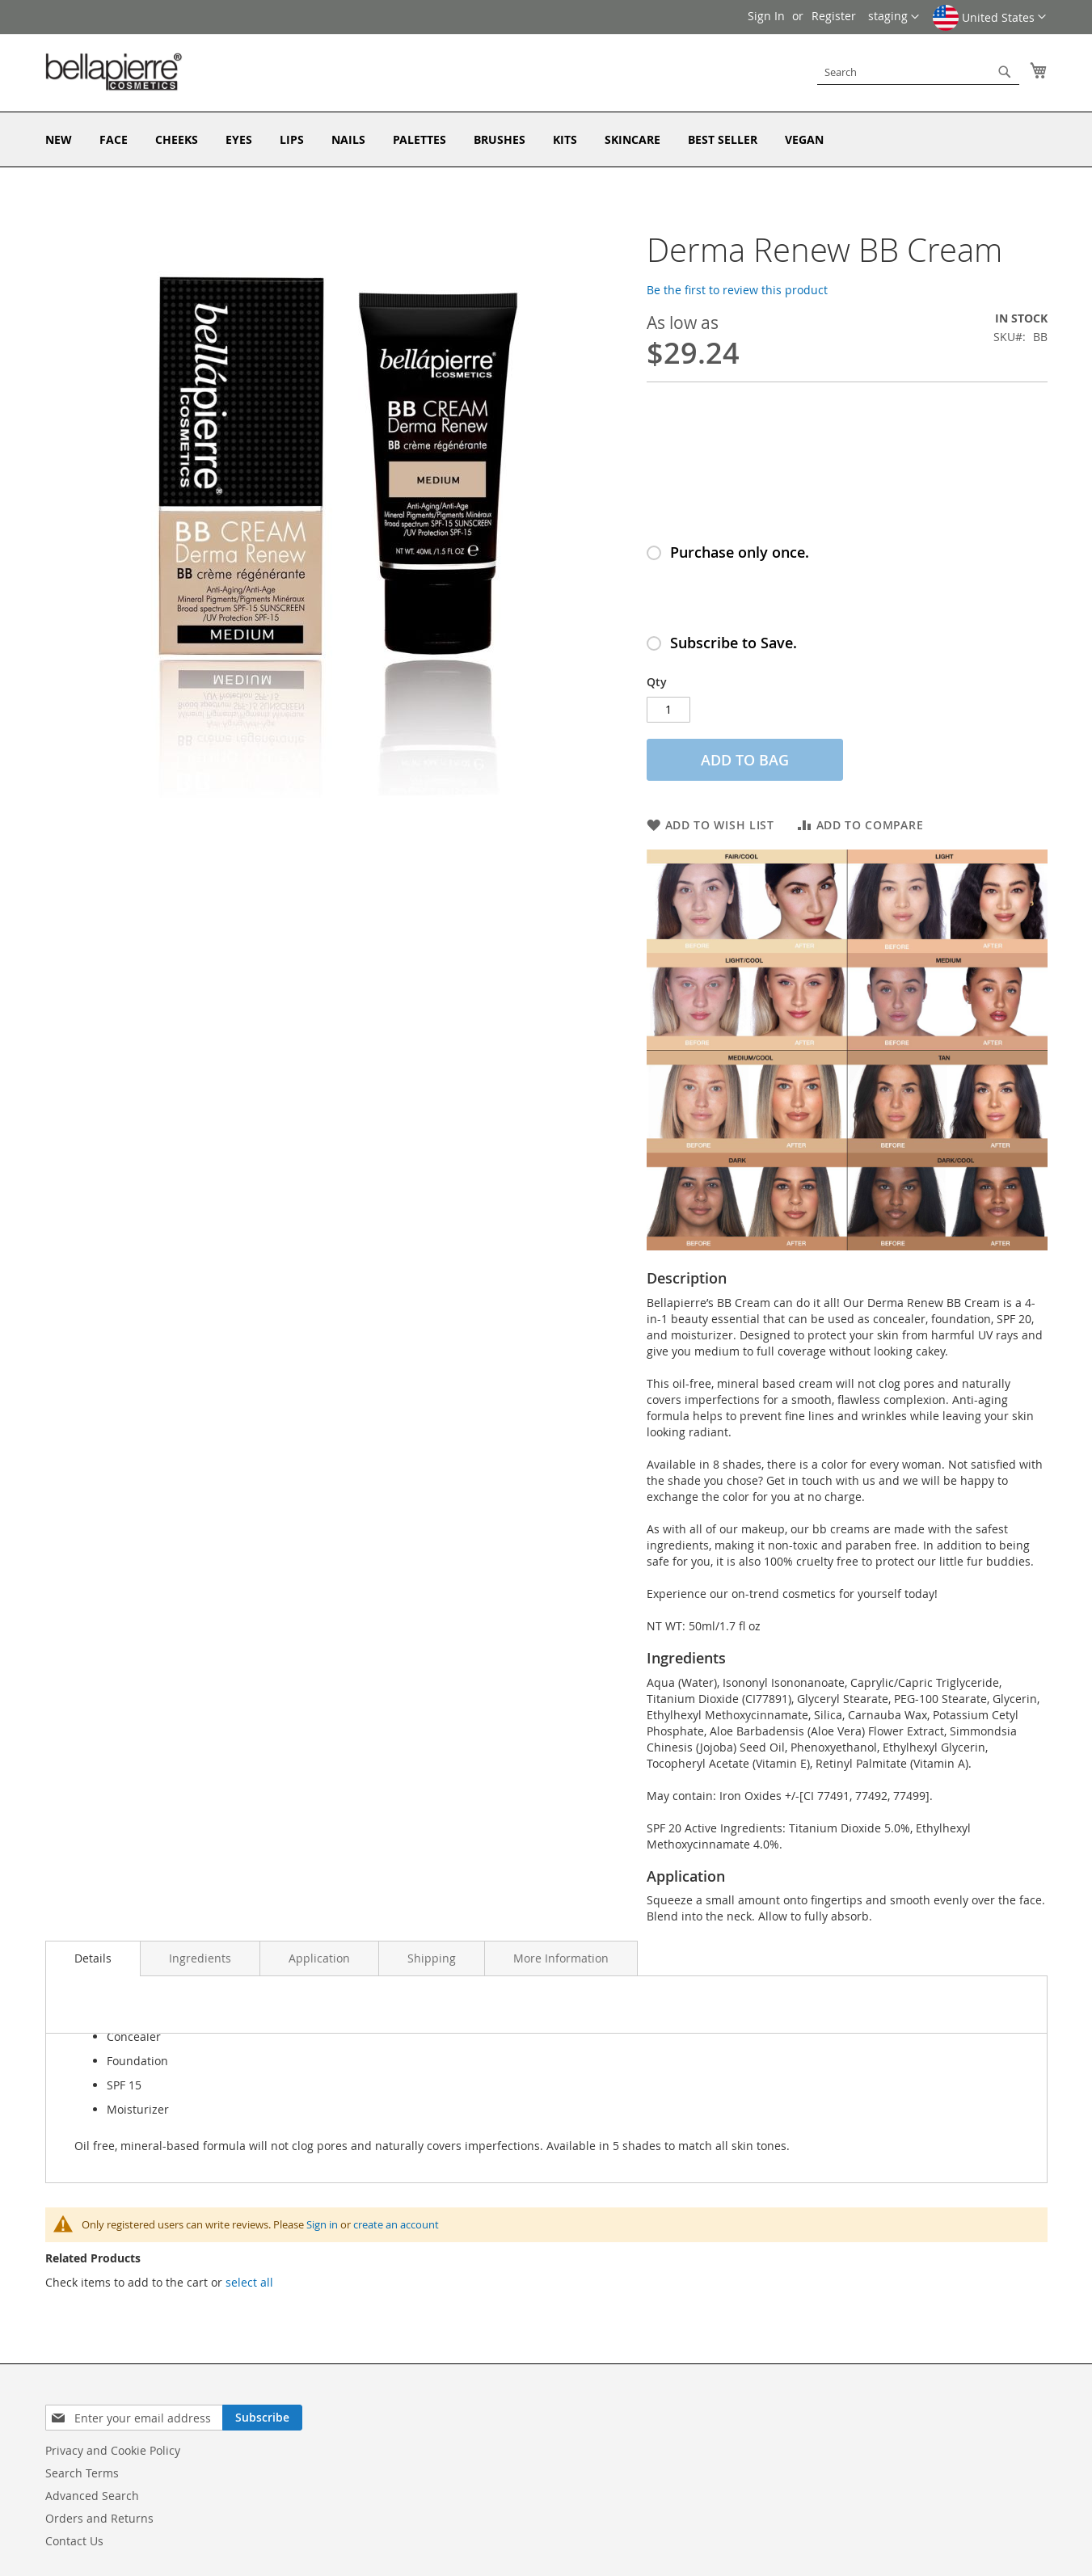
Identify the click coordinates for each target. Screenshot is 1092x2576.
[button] (989, 23)
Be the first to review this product (737, 289)
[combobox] (918, 72)
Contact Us (74, 2541)
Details (93, 1958)
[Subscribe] (262, 2418)
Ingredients (200, 1958)
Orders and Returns (99, 2518)
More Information (561, 1958)
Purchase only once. (739, 552)
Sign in (322, 2224)
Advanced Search (92, 2495)
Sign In (766, 15)
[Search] (1004, 72)
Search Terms (82, 2473)
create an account (396, 2224)
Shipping (431, 1958)
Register (834, 15)
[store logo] (114, 72)
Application (319, 1958)
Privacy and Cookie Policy (112, 2450)
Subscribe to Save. (733, 642)
